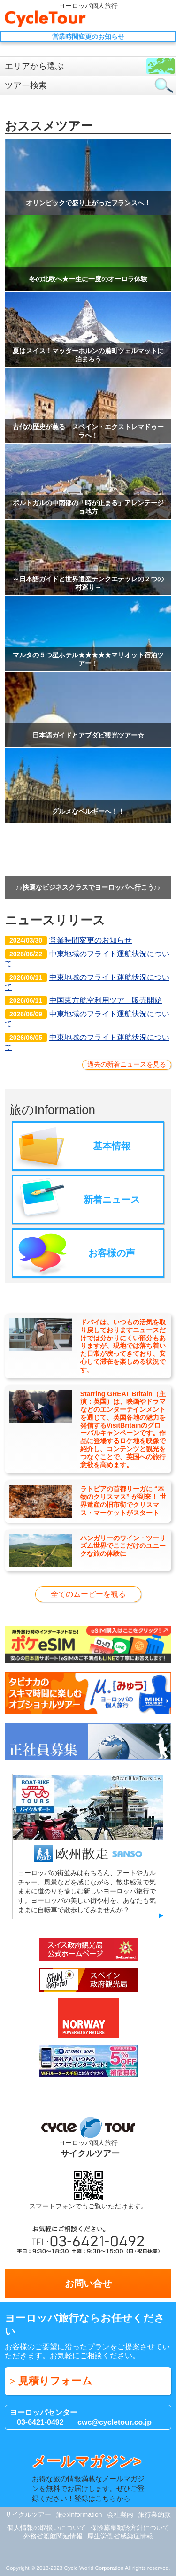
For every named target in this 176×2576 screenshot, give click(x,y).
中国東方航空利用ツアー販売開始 (83, 1000)
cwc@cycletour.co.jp (114, 2422)
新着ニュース (112, 1199)
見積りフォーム (55, 2381)
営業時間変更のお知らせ (68, 940)
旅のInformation (79, 2514)
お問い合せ (146, 19)
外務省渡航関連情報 (53, 2536)
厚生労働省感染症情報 (120, 2536)
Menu (164, 19)
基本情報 (111, 1146)
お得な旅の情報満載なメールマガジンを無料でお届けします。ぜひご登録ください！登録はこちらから (88, 2477)
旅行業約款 (154, 2514)
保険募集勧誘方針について (130, 2527)
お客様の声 (111, 1253)
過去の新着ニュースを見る (126, 1064)
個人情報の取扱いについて (46, 2527)
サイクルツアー (28, 2514)
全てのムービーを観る (88, 1594)
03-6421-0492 (40, 2422)
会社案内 (120, 2514)
